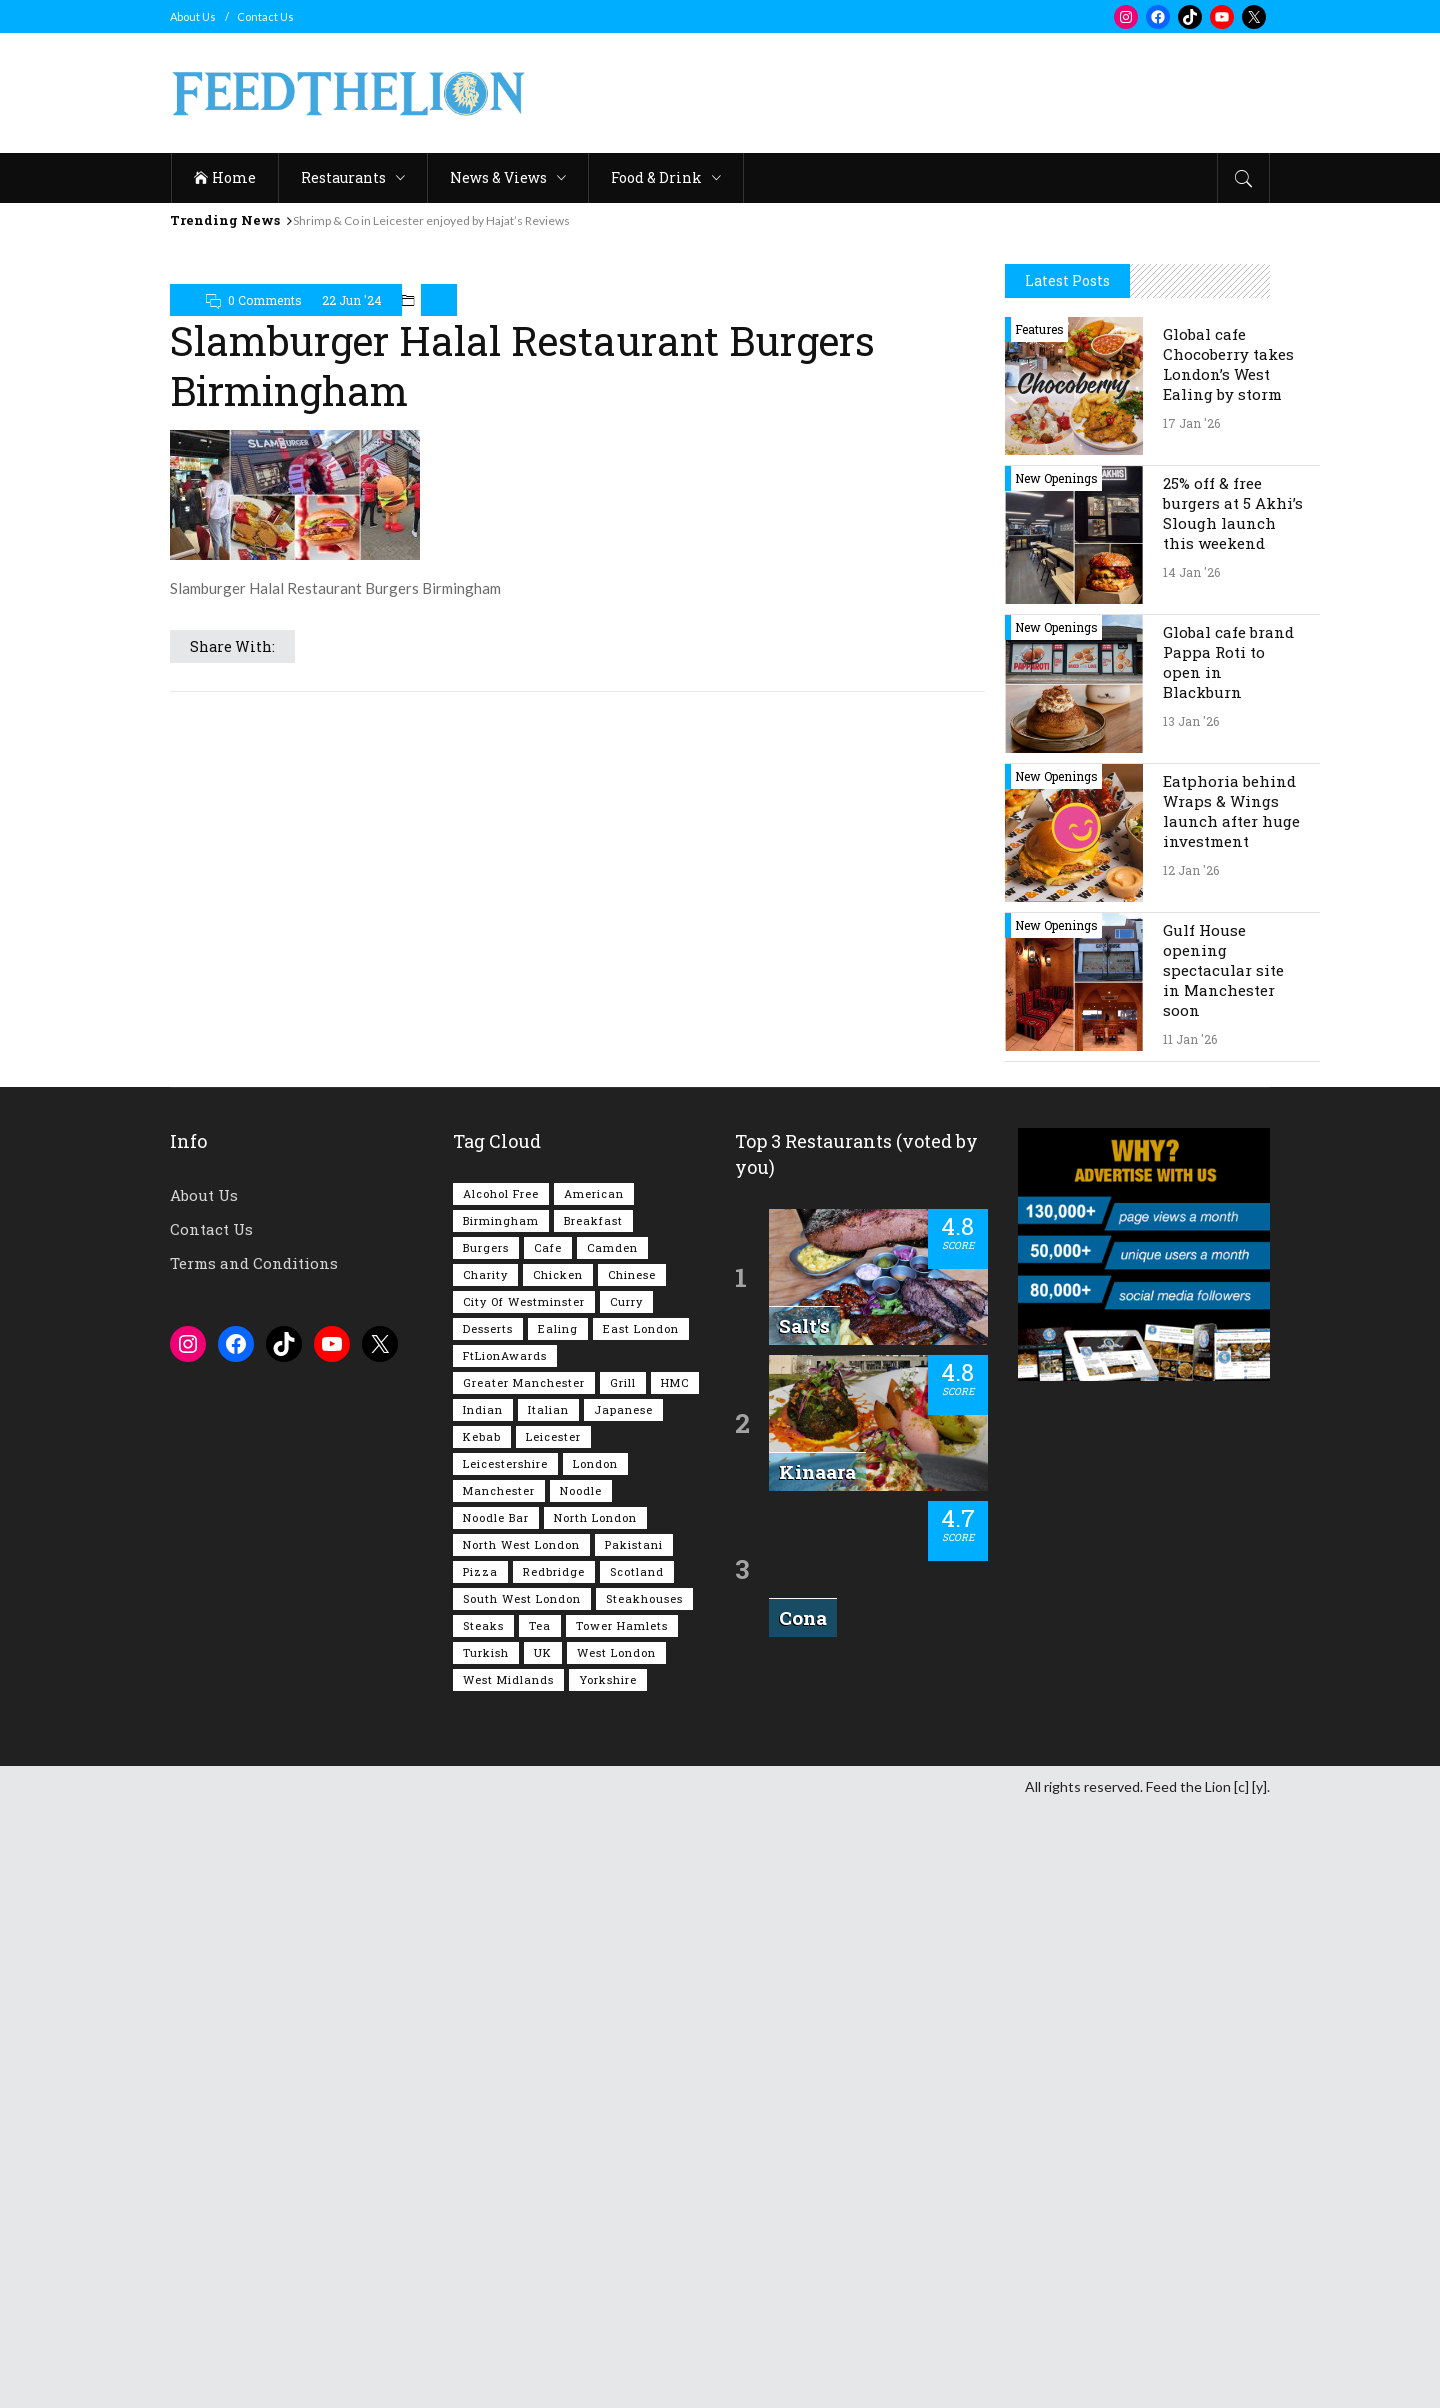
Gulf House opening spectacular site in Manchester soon (1223, 1570)
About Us (193, 16)
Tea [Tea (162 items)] (540, 2225)
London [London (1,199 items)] (595, 2063)
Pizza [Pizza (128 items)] (480, 2171)
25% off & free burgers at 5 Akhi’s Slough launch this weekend (1233, 1113)
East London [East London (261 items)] (641, 1928)
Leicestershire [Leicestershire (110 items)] (505, 2063)
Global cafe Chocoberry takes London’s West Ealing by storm (1228, 964)
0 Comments (265, 300)
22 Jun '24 (352, 300)
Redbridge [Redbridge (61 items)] (554, 2171)
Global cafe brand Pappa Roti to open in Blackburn (1228, 1262)
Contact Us (265, 16)
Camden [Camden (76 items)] (612, 1847)
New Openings (1056, 1078)
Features (1039, 929)
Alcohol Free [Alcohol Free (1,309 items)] (501, 1793)
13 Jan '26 (1191, 1321)
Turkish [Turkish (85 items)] (486, 2252)
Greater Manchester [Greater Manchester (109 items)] (524, 1982)
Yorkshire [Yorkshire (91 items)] (608, 2279)
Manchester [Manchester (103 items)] (499, 2090)
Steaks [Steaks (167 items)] (483, 2225)
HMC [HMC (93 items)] (675, 1982)
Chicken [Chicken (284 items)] (558, 1874)
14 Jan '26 (1191, 1172)
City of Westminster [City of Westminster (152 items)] (524, 1901)
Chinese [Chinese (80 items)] (632, 1874)
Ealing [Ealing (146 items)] (558, 1928)
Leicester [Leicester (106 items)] (553, 2036)
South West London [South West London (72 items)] (522, 2198)
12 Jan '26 (1191, 1470)
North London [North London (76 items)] (595, 2117)
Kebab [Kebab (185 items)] (482, 2036)
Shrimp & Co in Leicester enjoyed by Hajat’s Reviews (431, 220)
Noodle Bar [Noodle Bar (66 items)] (496, 2117)
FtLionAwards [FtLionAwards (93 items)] (505, 1955)
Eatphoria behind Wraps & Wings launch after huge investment (1231, 1411)
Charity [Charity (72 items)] (485, 1874)
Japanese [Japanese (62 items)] (623, 2009)
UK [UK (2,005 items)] (543, 2252)
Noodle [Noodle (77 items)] (581, 2090)
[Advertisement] (906, 93)
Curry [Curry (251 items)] (626, 1901)
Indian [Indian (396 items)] (483, 2009)
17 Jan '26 (1191, 1023)
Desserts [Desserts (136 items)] (488, 1928)
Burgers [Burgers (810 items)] (486, 1847)
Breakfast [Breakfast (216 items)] (593, 1820)
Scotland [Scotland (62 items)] (637, 2171)
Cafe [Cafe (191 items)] (548, 1847)
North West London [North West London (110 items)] (521, 2144)
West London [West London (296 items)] (616, 2252)
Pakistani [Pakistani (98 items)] (634, 2144)
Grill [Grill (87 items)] (623, 1982)
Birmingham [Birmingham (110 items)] (501, 1820)
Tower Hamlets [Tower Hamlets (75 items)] (622, 2225)
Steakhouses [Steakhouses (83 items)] (644, 2198)
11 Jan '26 (1190, 1639)
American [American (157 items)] (594, 1793)
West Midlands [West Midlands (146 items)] (508, 2279)
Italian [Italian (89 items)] (548, 2009)
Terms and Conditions (254, 1863)
